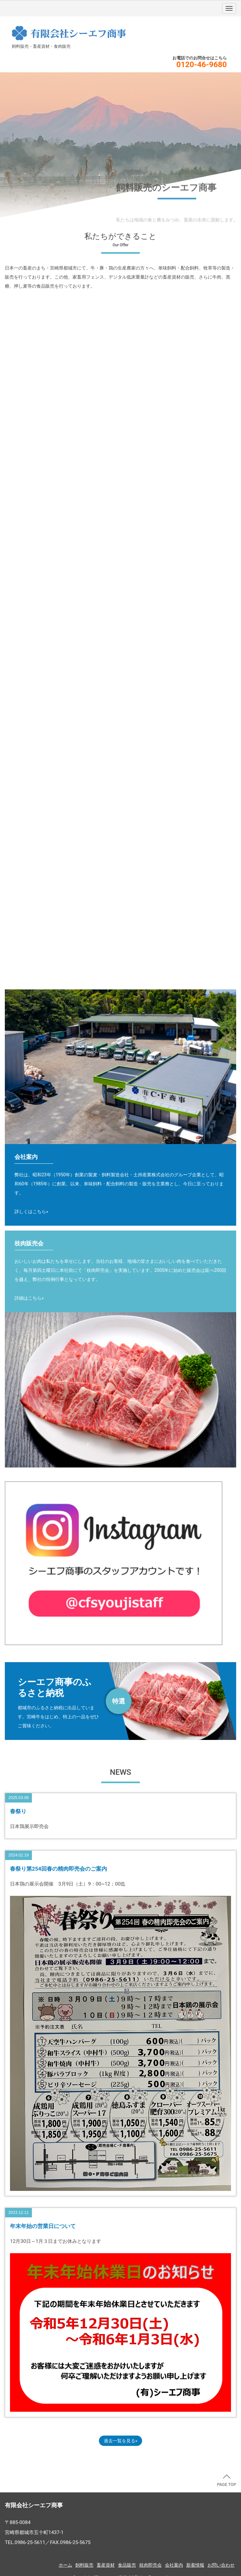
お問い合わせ (221, 2565)
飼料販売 (84, 2565)
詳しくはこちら (30, 1211)
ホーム (65, 2565)
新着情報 (195, 2565)
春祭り (18, 1811)
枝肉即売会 (150, 2565)
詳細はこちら (28, 1298)
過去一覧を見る (119, 2440)
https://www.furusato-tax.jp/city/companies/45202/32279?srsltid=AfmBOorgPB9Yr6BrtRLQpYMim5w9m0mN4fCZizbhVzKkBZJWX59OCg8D (120, 1701)
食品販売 (127, 2565)
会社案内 (174, 2565)
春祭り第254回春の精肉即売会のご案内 (62, 1869)
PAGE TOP (226, 2481)
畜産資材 (106, 2565)
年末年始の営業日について (43, 2226)
